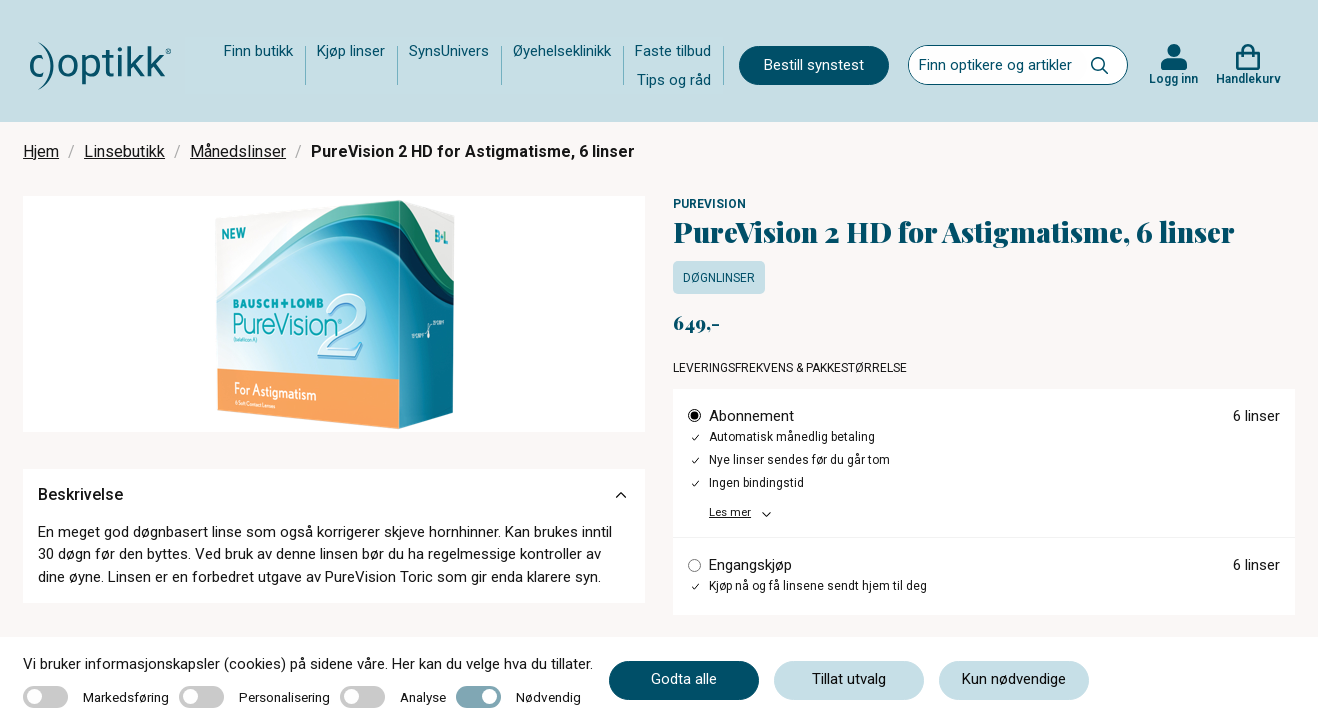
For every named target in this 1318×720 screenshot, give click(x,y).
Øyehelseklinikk (562, 51)
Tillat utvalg (849, 679)
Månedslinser (238, 151)
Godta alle (684, 679)
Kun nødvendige (1014, 679)
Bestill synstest (814, 65)
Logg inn (1173, 79)
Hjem (41, 151)
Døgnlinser (719, 278)
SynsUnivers (449, 51)
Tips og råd (674, 80)
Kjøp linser (351, 51)
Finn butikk (258, 51)
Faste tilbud (673, 51)
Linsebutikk (124, 151)
